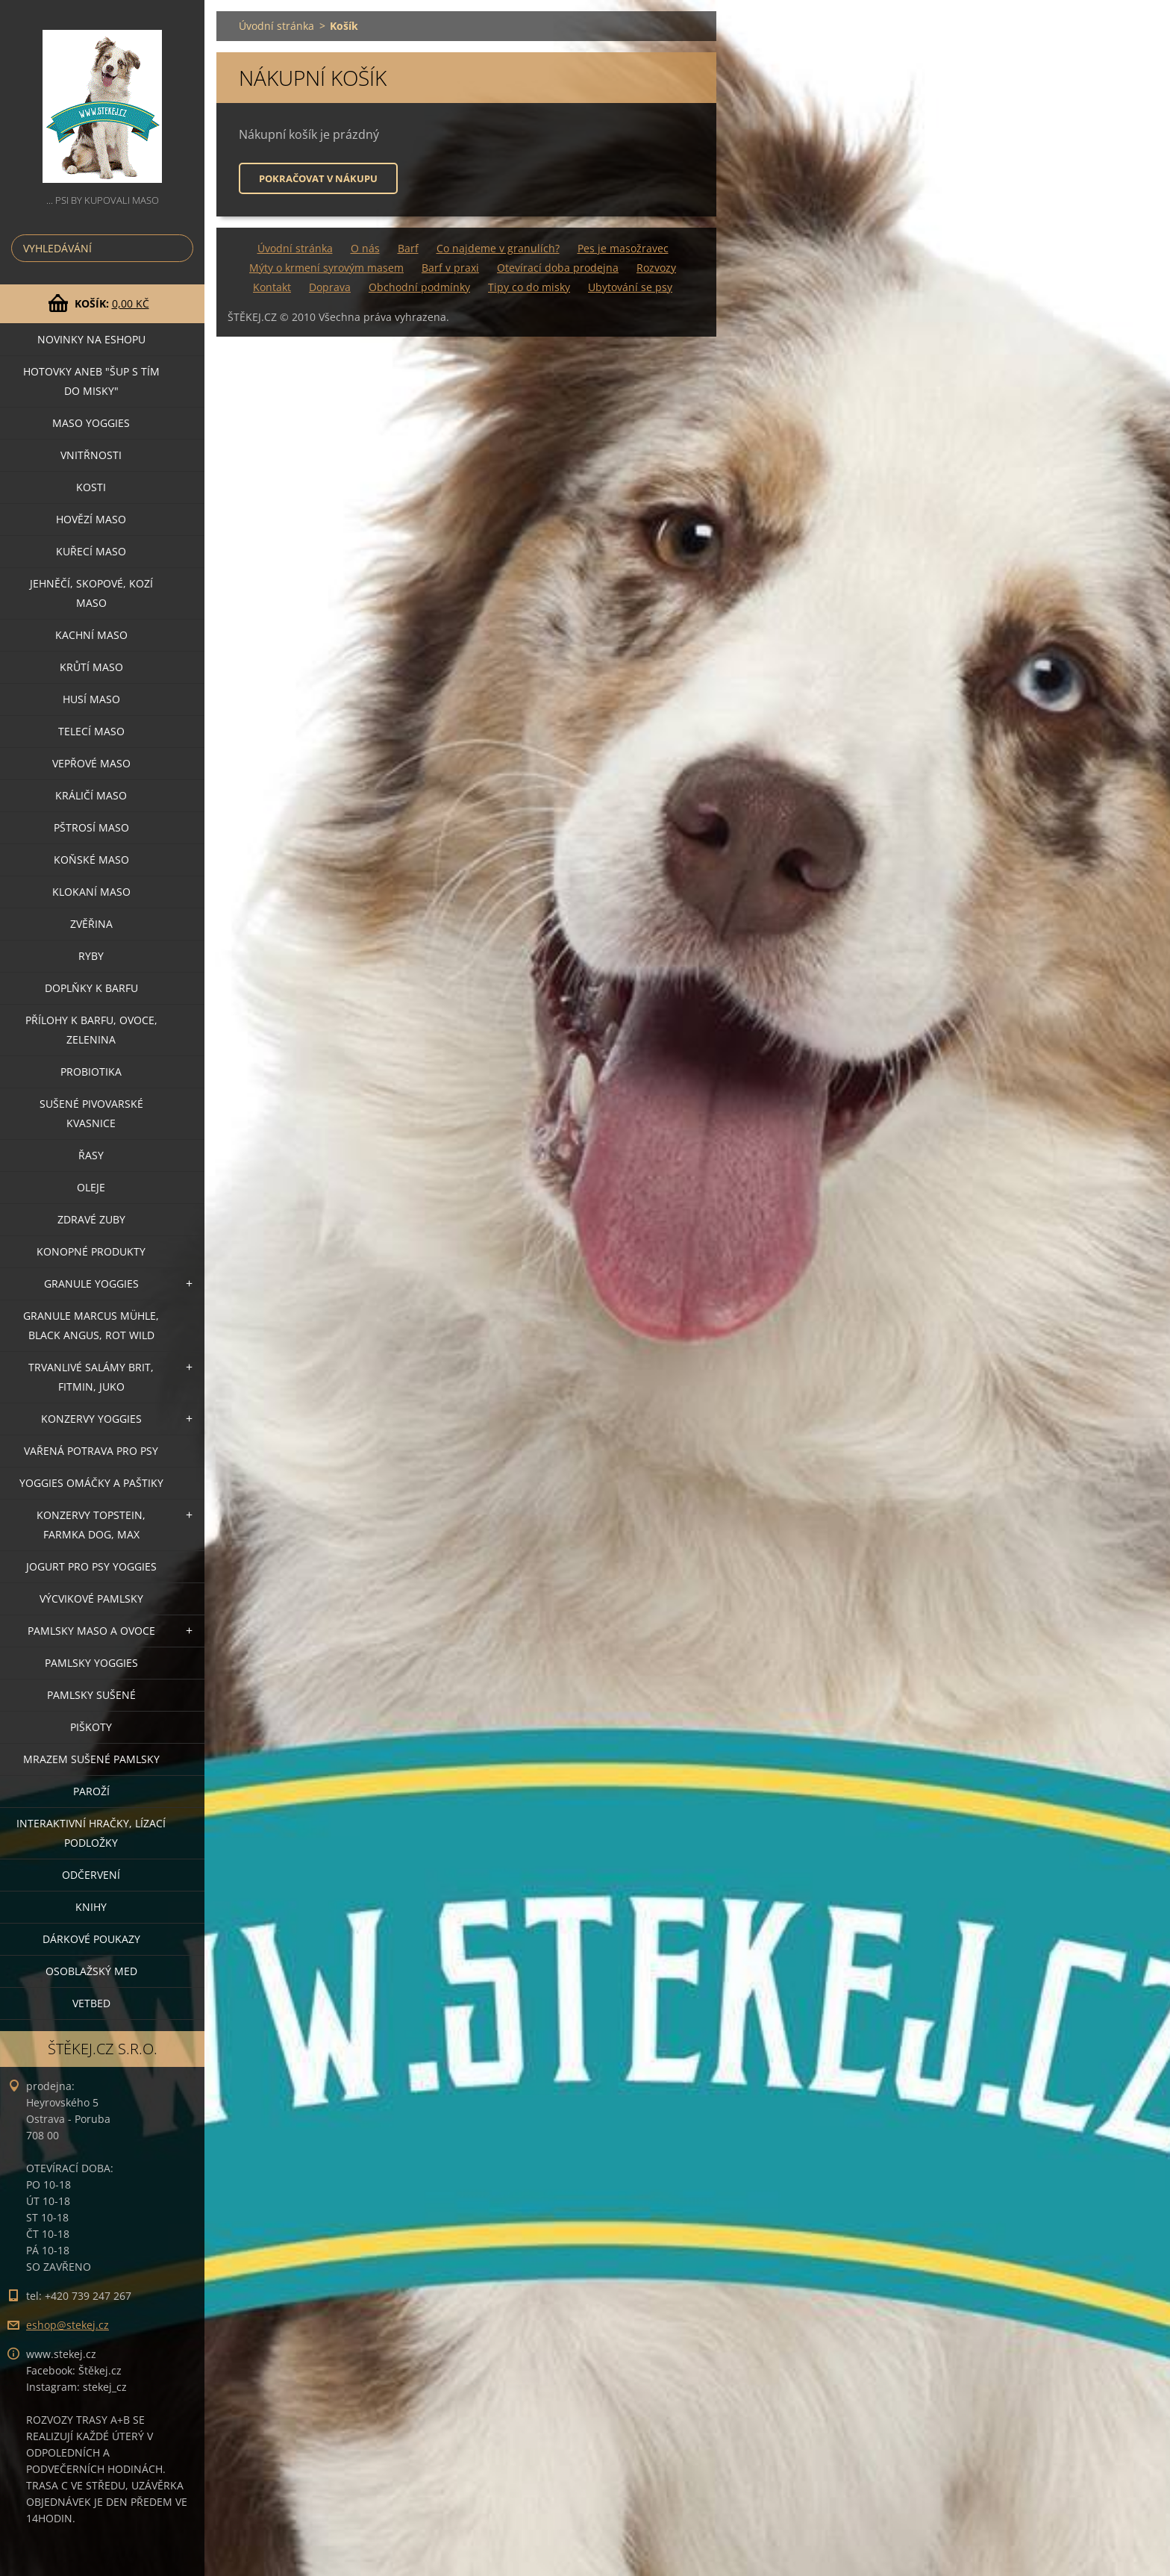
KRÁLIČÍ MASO (91, 795)
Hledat (179, 248)
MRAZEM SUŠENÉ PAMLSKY (91, 1759)
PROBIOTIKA (91, 1071)
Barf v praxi (450, 268)
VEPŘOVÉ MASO (91, 763)
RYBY (91, 956)
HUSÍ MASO (91, 699)
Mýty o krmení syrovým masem (326, 268)
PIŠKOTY (91, 1727)
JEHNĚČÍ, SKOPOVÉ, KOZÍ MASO (91, 593)
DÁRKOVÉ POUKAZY (91, 1939)
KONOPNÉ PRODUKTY (91, 1251)
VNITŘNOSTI (91, 455)
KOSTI (91, 487)
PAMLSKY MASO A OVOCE (91, 1631)
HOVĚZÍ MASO (91, 519)
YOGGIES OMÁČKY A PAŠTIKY (91, 1483)
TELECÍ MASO (91, 731)
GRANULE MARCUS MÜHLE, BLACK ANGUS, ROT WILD (91, 1325)
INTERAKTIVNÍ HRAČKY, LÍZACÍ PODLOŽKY (91, 1833)
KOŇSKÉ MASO (91, 859)
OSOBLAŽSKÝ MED (91, 1971)
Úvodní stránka (276, 26)
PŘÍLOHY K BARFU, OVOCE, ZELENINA (91, 1030)
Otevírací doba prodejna (558, 268)
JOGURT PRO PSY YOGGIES (91, 1566)
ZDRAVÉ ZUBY (91, 1219)
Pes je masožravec (623, 248)
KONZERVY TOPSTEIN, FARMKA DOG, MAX (91, 1524)
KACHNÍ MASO (91, 635)
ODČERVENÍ (91, 1875)
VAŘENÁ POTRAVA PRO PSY (91, 1451)
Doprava (330, 287)
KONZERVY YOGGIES (91, 1419)
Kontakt (272, 287)
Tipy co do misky (529, 287)
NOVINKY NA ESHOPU (91, 339)
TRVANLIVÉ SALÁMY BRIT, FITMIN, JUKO (91, 1377)
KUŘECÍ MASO (91, 551)
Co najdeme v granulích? (498, 248)
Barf (408, 248)
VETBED (91, 2003)
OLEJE (91, 1187)
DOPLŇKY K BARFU (91, 988)
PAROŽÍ (91, 1791)
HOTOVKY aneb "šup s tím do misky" (91, 381)
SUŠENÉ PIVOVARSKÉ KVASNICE (91, 1113)
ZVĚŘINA (91, 924)
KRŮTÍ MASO (91, 667)
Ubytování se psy (630, 287)
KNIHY (91, 1907)
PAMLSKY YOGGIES (91, 1663)
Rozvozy (656, 268)
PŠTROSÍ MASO (91, 827)
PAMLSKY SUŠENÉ (91, 1695)
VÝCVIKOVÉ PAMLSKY (91, 1598)
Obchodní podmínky (419, 287)
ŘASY (91, 1155)
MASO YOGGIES (91, 423)
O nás (365, 248)
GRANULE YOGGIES (91, 1283)
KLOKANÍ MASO (91, 892)
